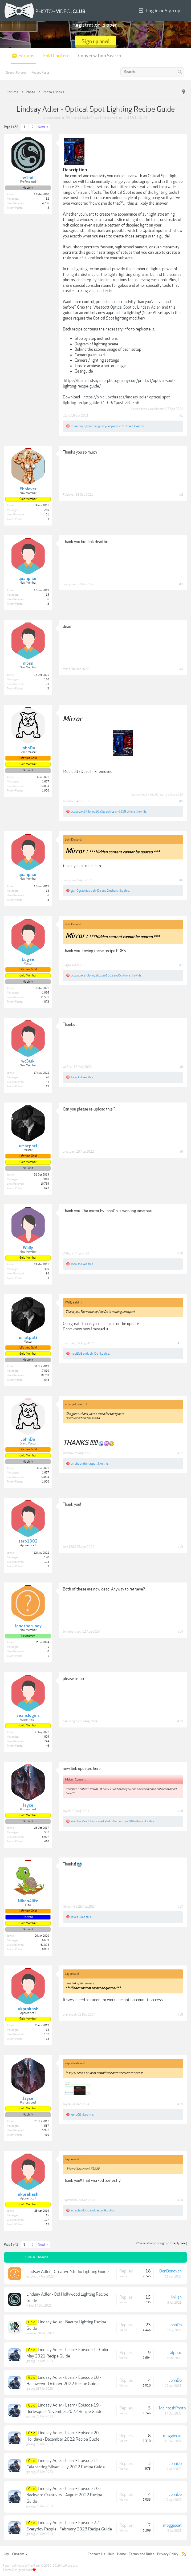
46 (47, 1077)
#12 (180, 1453)
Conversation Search (99, 56)
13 (47, 1086)
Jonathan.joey (72, 1631)
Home (121, 2554)
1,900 (45, 790)
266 (46, 510)
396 (46, 1269)
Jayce (67, 1811)
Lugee (67, 965)
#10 (180, 1253)
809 (46, 1736)
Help (111, 2554)
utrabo (75, 1463)
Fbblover (69, 494)
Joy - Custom (15, 2554)
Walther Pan (79, 1821)
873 (46, 1001)
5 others (124, 975)
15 (47, 594)
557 (46, 1832)
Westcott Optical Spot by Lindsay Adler (127, 307)
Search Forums (16, 72)
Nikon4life (70, 1906)
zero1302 (106, 975)
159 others (127, 811)
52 (47, 198)
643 (46, 1188)
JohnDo (68, 801)
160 (46, 679)
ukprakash (70, 2014)
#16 (180, 1811)
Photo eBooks (79, 117)
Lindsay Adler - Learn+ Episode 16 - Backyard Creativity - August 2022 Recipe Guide (64, 2495)
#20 (180, 2200)
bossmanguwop (96, 426)
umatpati (69, 1151)
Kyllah (176, 2297)
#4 (181, 669)
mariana (31, 2333)
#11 (180, 1343)
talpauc (175, 2352)
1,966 (45, 992)
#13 (180, 1547)
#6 (181, 880)
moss (66, 669)
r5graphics (107, 811)
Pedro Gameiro (114, 1821)
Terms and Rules (142, 2554)
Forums (26, 56)
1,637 (45, 781)
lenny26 (93, 811)
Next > (43, 127)
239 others (126, 426)
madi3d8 (76, 1353)
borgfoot (32, 2276)
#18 (180, 2014)
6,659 (45, 1940)
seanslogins (71, 1721)
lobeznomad (96, 1821)
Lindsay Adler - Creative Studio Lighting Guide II (69, 2271)
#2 (181, 494)
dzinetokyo (78, 426)
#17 (180, 1906)
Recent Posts (40, 72)
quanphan (69, 584)
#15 (180, 1721)
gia (73, 891)
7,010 (45, 1179)
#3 (181, 584)
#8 (181, 1067)
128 (46, 1557)
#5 (181, 801)
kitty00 (76, 2115)
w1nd (117, 117)
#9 (181, 1151)
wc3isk (67, 1067)
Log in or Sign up (159, 11)
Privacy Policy (167, 2554)
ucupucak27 (79, 811)
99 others (136, 1821)
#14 (180, 1631)
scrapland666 (80, 2210)
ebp (110, 426)
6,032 (45, 1949)
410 (46, 1841)
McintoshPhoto (172, 2408)
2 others (112, 891)
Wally (66, 1253)
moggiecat (172, 2435)
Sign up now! (95, 41)
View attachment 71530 (83, 2168)
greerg (30, 2361)
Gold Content (56, 56)
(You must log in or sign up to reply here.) (161, 2243)
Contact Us (96, 2554)
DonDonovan (170, 2271)
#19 (180, 2104)
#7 (181, 965)
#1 (181, 415)
